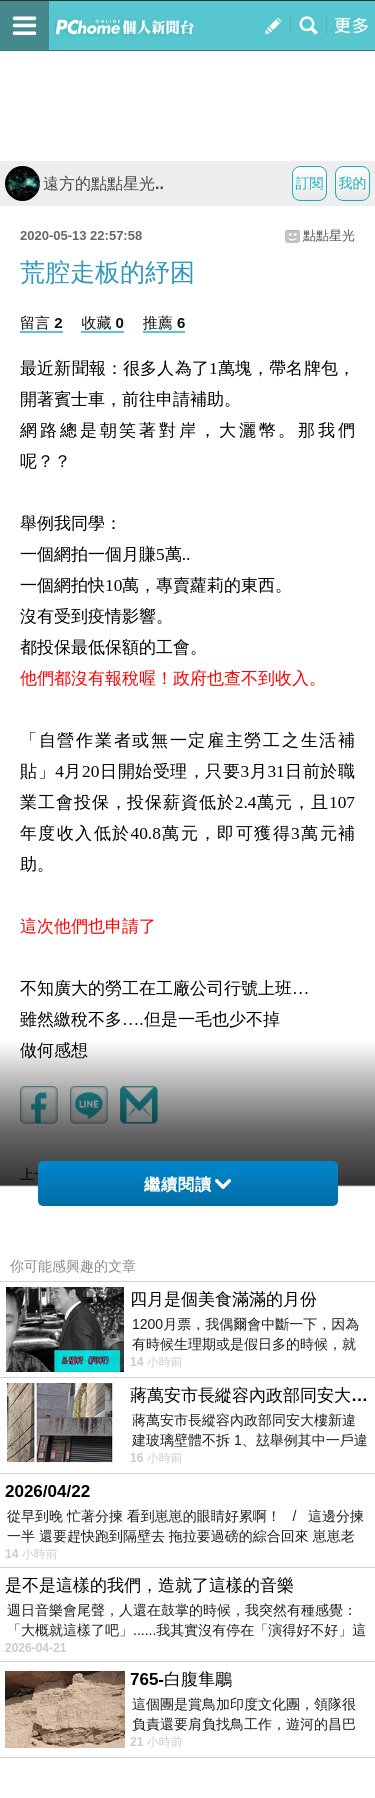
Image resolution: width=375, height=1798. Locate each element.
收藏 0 (102, 322)
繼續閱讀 (187, 1184)
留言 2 (41, 322)
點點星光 (329, 235)
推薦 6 (164, 322)
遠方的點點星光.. (84, 183)
